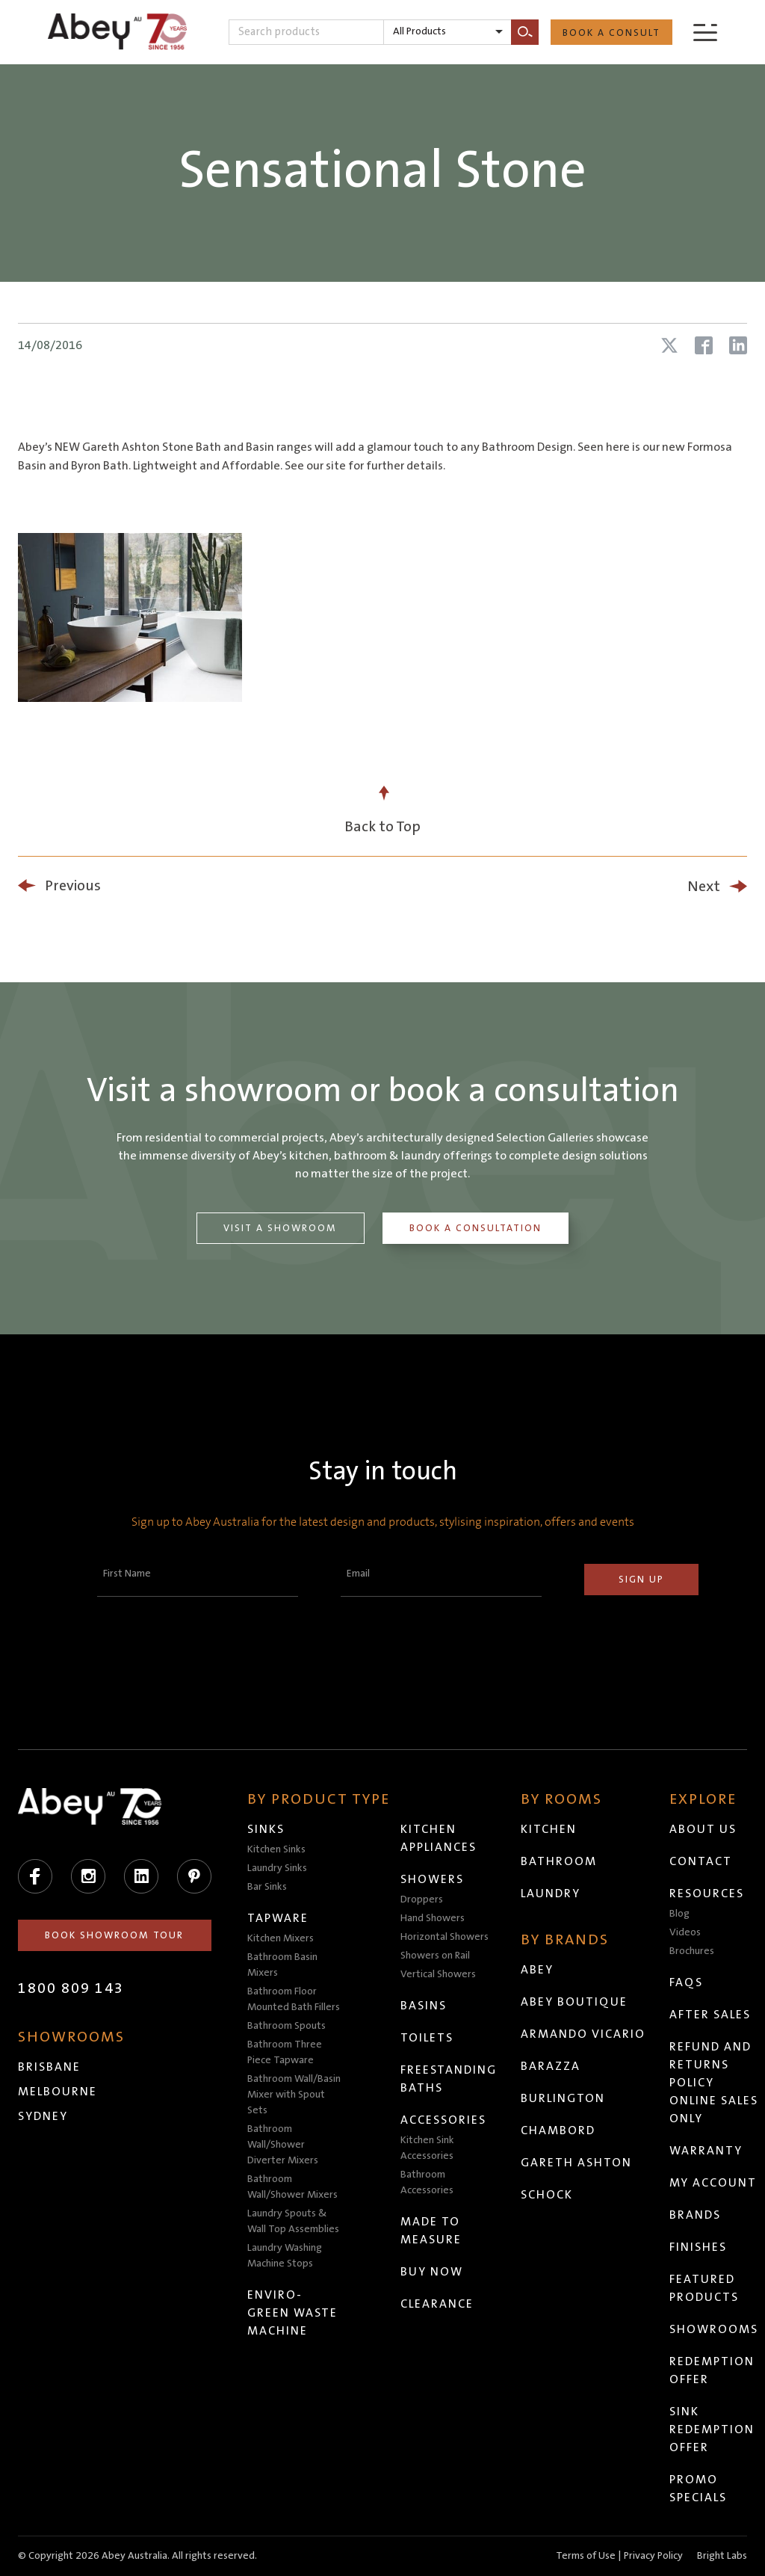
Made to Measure (431, 2230)
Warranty (706, 2150)
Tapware (278, 1918)
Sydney (43, 2116)
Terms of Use (586, 2556)
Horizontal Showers (445, 1937)
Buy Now (432, 2271)
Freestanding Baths (449, 2079)
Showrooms (714, 2329)
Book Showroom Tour (115, 1935)
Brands (696, 2215)
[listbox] (447, 32)
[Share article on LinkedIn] (738, 345)
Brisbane (49, 2067)
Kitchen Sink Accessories (428, 2148)
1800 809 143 (71, 1988)
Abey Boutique (574, 2002)
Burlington (563, 2098)
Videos (685, 1932)
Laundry (551, 1893)
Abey (537, 1969)
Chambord (558, 2130)
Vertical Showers (439, 1974)
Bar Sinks (268, 1887)
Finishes (699, 2247)
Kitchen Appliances (439, 1838)
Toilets (427, 2038)
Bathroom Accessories (427, 2182)
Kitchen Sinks (277, 1849)
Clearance (437, 2304)
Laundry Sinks (278, 1868)
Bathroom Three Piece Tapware (285, 2052)
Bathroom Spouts (287, 2026)
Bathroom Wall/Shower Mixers (293, 2187)
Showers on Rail (436, 1956)
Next (703, 886)
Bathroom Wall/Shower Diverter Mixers (283, 2144)
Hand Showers (433, 1918)
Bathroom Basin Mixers (283, 1965)
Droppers (422, 1899)
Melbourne (57, 2091)
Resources (707, 1893)
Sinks (266, 1829)
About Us (703, 1829)
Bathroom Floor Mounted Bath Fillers (294, 1999)
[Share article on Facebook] (704, 345)
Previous (73, 886)
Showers (433, 1879)
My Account (714, 2183)
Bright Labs (722, 2556)
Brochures (692, 1951)
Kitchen (549, 1829)
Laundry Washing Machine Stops (285, 2256)
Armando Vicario (583, 2034)
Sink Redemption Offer (712, 2429)
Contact (701, 1861)
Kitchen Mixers (281, 1938)
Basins (424, 2005)
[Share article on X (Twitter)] (669, 345)
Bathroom (559, 1861)
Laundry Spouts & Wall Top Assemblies (294, 2221)
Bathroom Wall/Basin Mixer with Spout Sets (294, 2094)
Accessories (444, 2120)
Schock (547, 2194)
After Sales (711, 2014)
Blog (680, 1914)
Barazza (551, 2066)
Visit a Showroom (280, 1228)
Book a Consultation (476, 1228)
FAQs (687, 1982)
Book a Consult (611, 33)
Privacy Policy (653, 2556)
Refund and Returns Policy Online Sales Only (714, 2082)
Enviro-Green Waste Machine (293, 2313)
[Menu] (705, 31)
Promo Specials (699, 2488)
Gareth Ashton (577, 2162)
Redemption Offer (712, 2370)
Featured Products (705, 2288)
